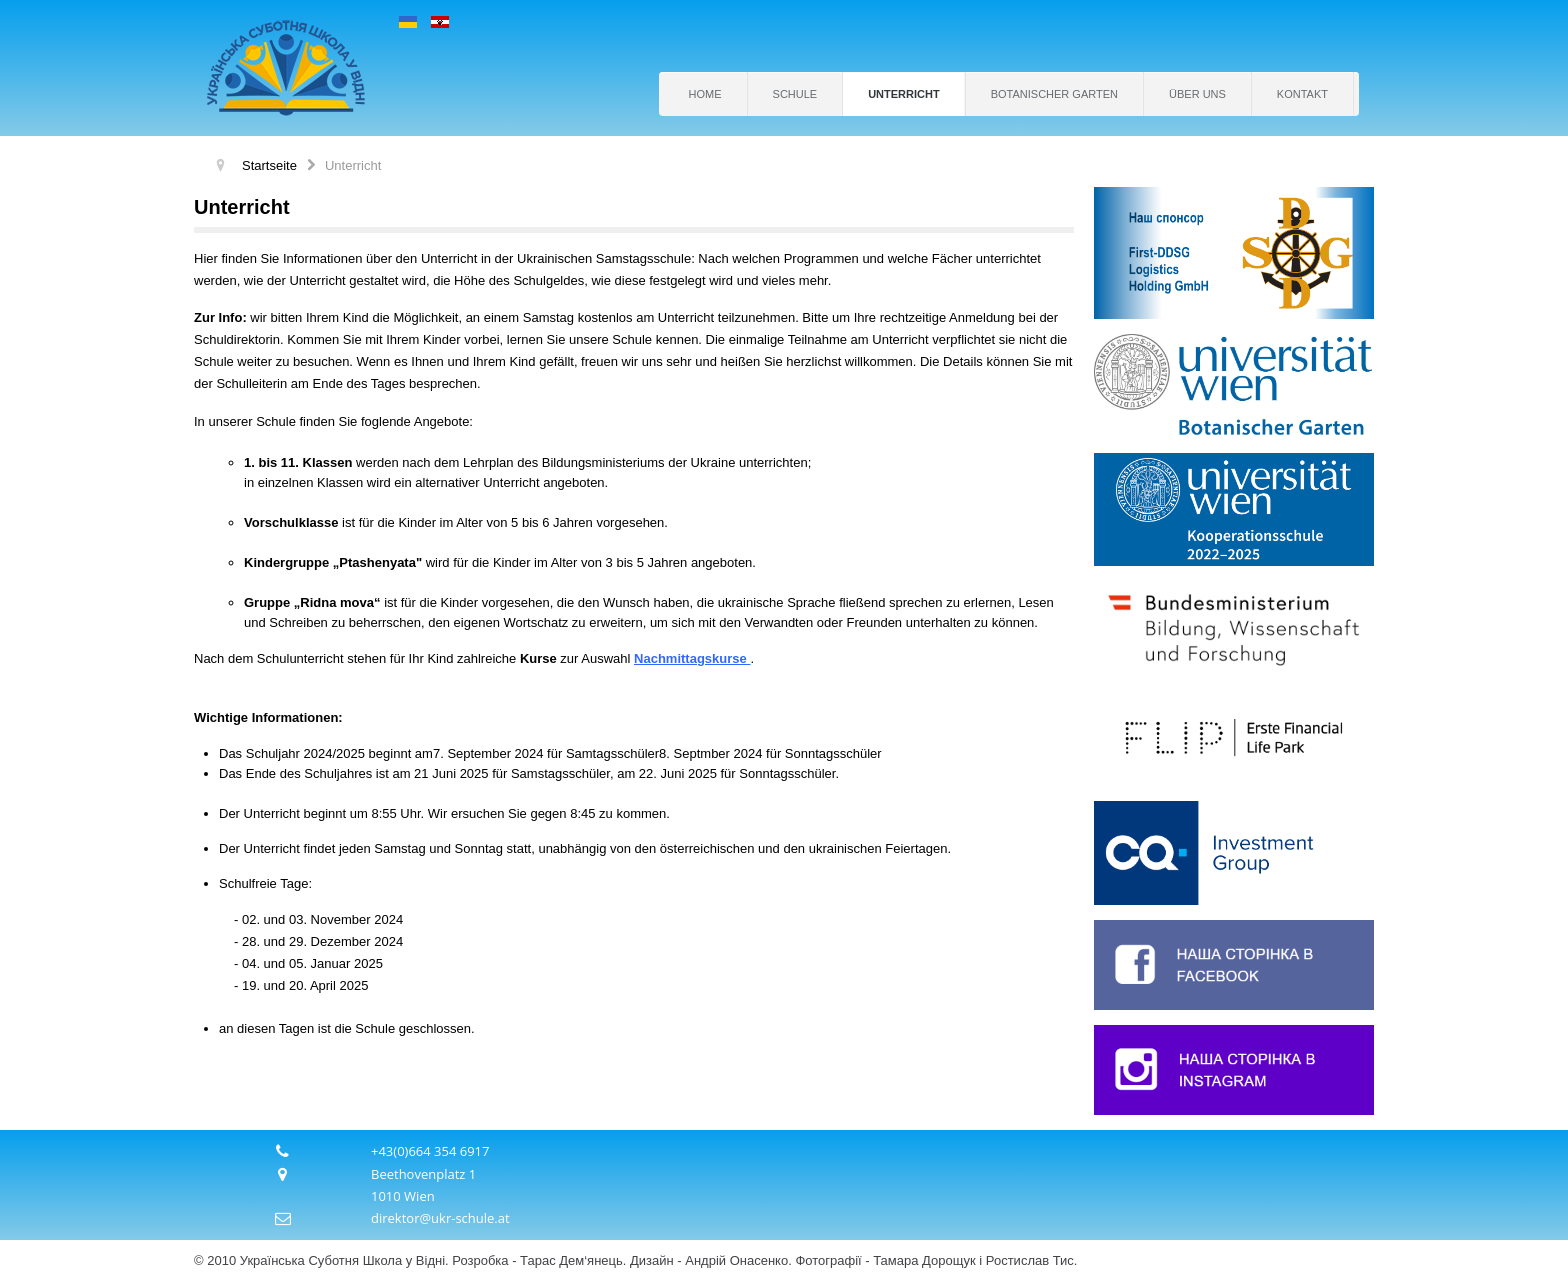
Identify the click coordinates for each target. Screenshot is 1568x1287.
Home (705, 94)
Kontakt (1302, 94)
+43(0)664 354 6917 (430, 1151)
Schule (795, 94)
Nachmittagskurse (690, 658)
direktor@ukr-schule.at (440, 1218)
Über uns (1197, 94)
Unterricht (904, 94)
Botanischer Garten (1054, 94)
